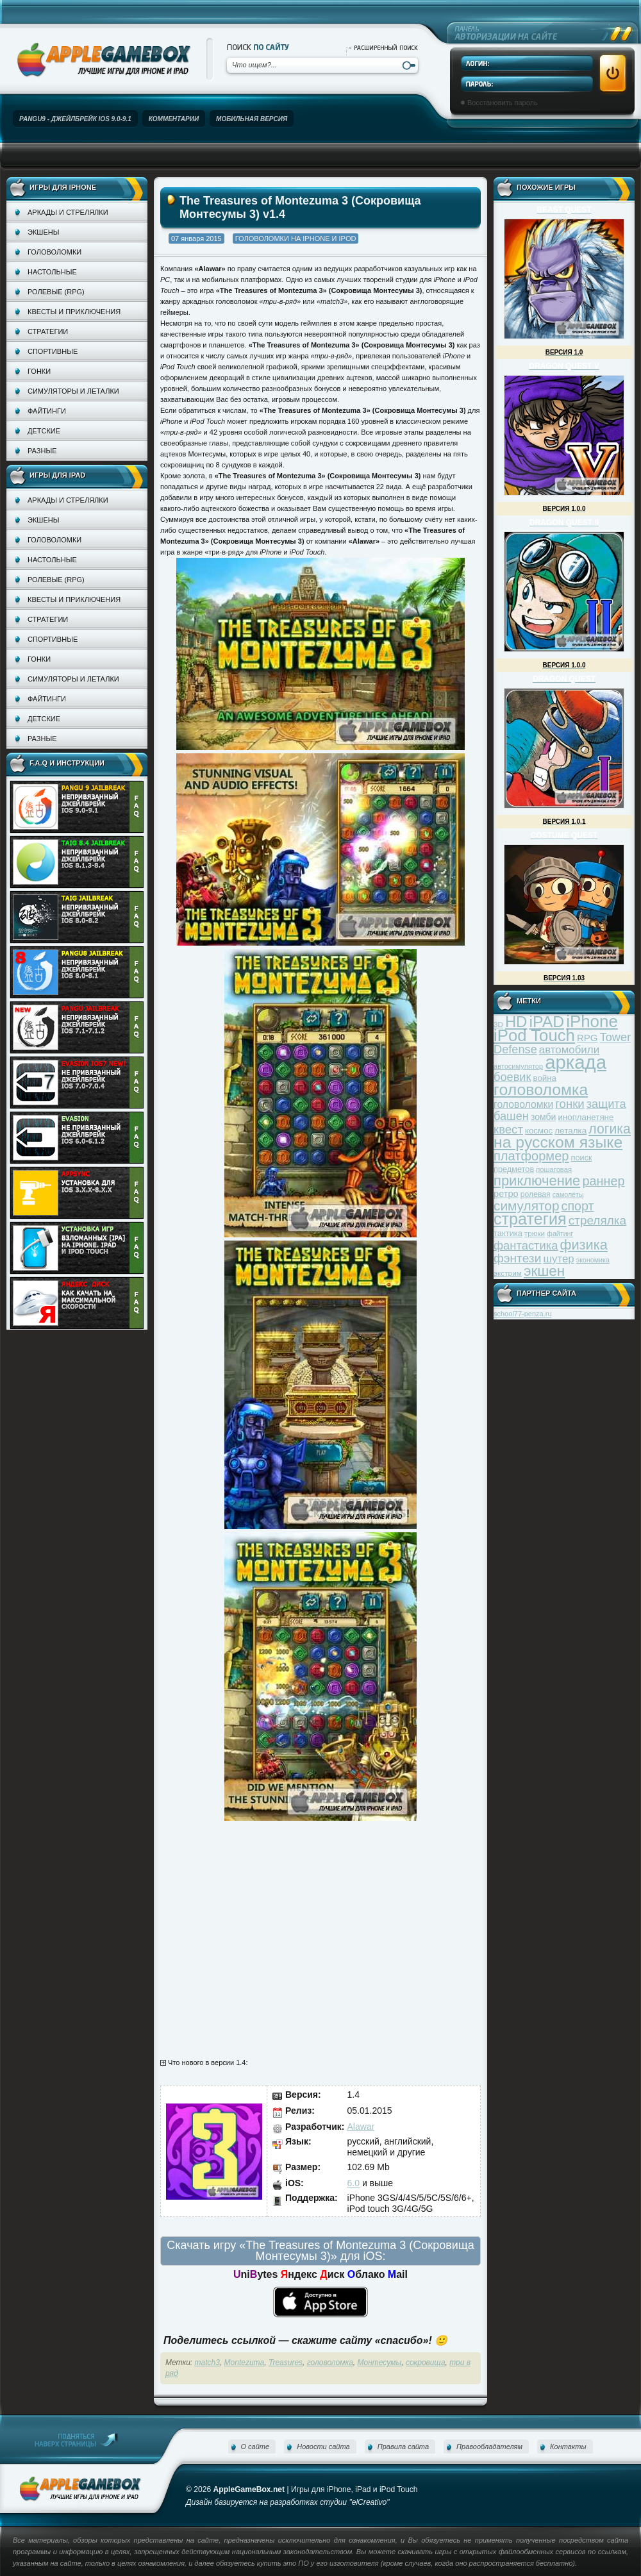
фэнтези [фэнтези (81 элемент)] (517, 1258)
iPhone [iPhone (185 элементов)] (592, 1021)
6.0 (353, 2183)
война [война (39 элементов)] (544, 1078)
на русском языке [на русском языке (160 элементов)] (558, 1142)
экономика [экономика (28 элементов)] (593, 1260)
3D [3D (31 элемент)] (498, 1024)
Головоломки (54, 252)
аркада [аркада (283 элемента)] (575, 1062)
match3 (207, 2362)
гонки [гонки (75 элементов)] (569, 1103)
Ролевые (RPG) (56, 292)
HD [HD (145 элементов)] (516, 1021)
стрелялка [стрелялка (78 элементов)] (597, 1220)
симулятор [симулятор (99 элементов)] (526, 1205)
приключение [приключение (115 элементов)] (537, 1181)
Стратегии (48, 331)
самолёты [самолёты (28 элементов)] (568, 1194)
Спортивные (53, 351)
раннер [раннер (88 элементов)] (603, 1181)
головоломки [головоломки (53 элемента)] (523, 1104)
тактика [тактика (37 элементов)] (508, 1233)
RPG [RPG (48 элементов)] (587, 1037)
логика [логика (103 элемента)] (609, 1128)
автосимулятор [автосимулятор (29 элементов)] (518, 1066)
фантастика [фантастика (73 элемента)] (526, 1245)
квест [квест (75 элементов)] (508, 1129)
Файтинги (47, 411)
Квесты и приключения (74, 311)
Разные (42, 451)
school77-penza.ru (523, 1313)
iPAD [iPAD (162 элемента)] (546, 1021)
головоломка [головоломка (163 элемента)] (541, 1089)
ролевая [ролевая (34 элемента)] (535, 1194)
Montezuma (244, 2362)
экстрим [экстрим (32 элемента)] (508, 1273)
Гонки (39, 371)
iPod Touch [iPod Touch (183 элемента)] (534, 1035)
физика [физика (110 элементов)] (584, 1245)
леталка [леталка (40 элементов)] (570, 1130)
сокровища (425, 2362)
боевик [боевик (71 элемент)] (512, 1077)
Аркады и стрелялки (68, 212)
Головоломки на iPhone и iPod (295, 238)
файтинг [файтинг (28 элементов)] (560, 1233)
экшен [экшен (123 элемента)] (544, 1271)
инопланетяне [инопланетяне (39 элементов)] (586, 1117)
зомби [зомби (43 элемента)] (543, 1117)
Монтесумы (380, 2362)
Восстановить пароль (502, 102)
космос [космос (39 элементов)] (539, 1130)
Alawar (361, 2126)
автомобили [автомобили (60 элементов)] (569, 1050)
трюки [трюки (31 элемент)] (534, 1233)
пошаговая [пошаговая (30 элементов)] (554, 1169)
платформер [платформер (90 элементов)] (531, 1156)
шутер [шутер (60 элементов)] (558, 1259)
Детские (44, 431)
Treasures (286, 2362)
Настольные (52, 272)
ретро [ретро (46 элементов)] (506, 1194)
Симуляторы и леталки (73, 391)
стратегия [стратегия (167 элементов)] (530, 1219)
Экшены (43, 232)
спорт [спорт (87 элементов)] (578, 1206)
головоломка (330, 2362)
